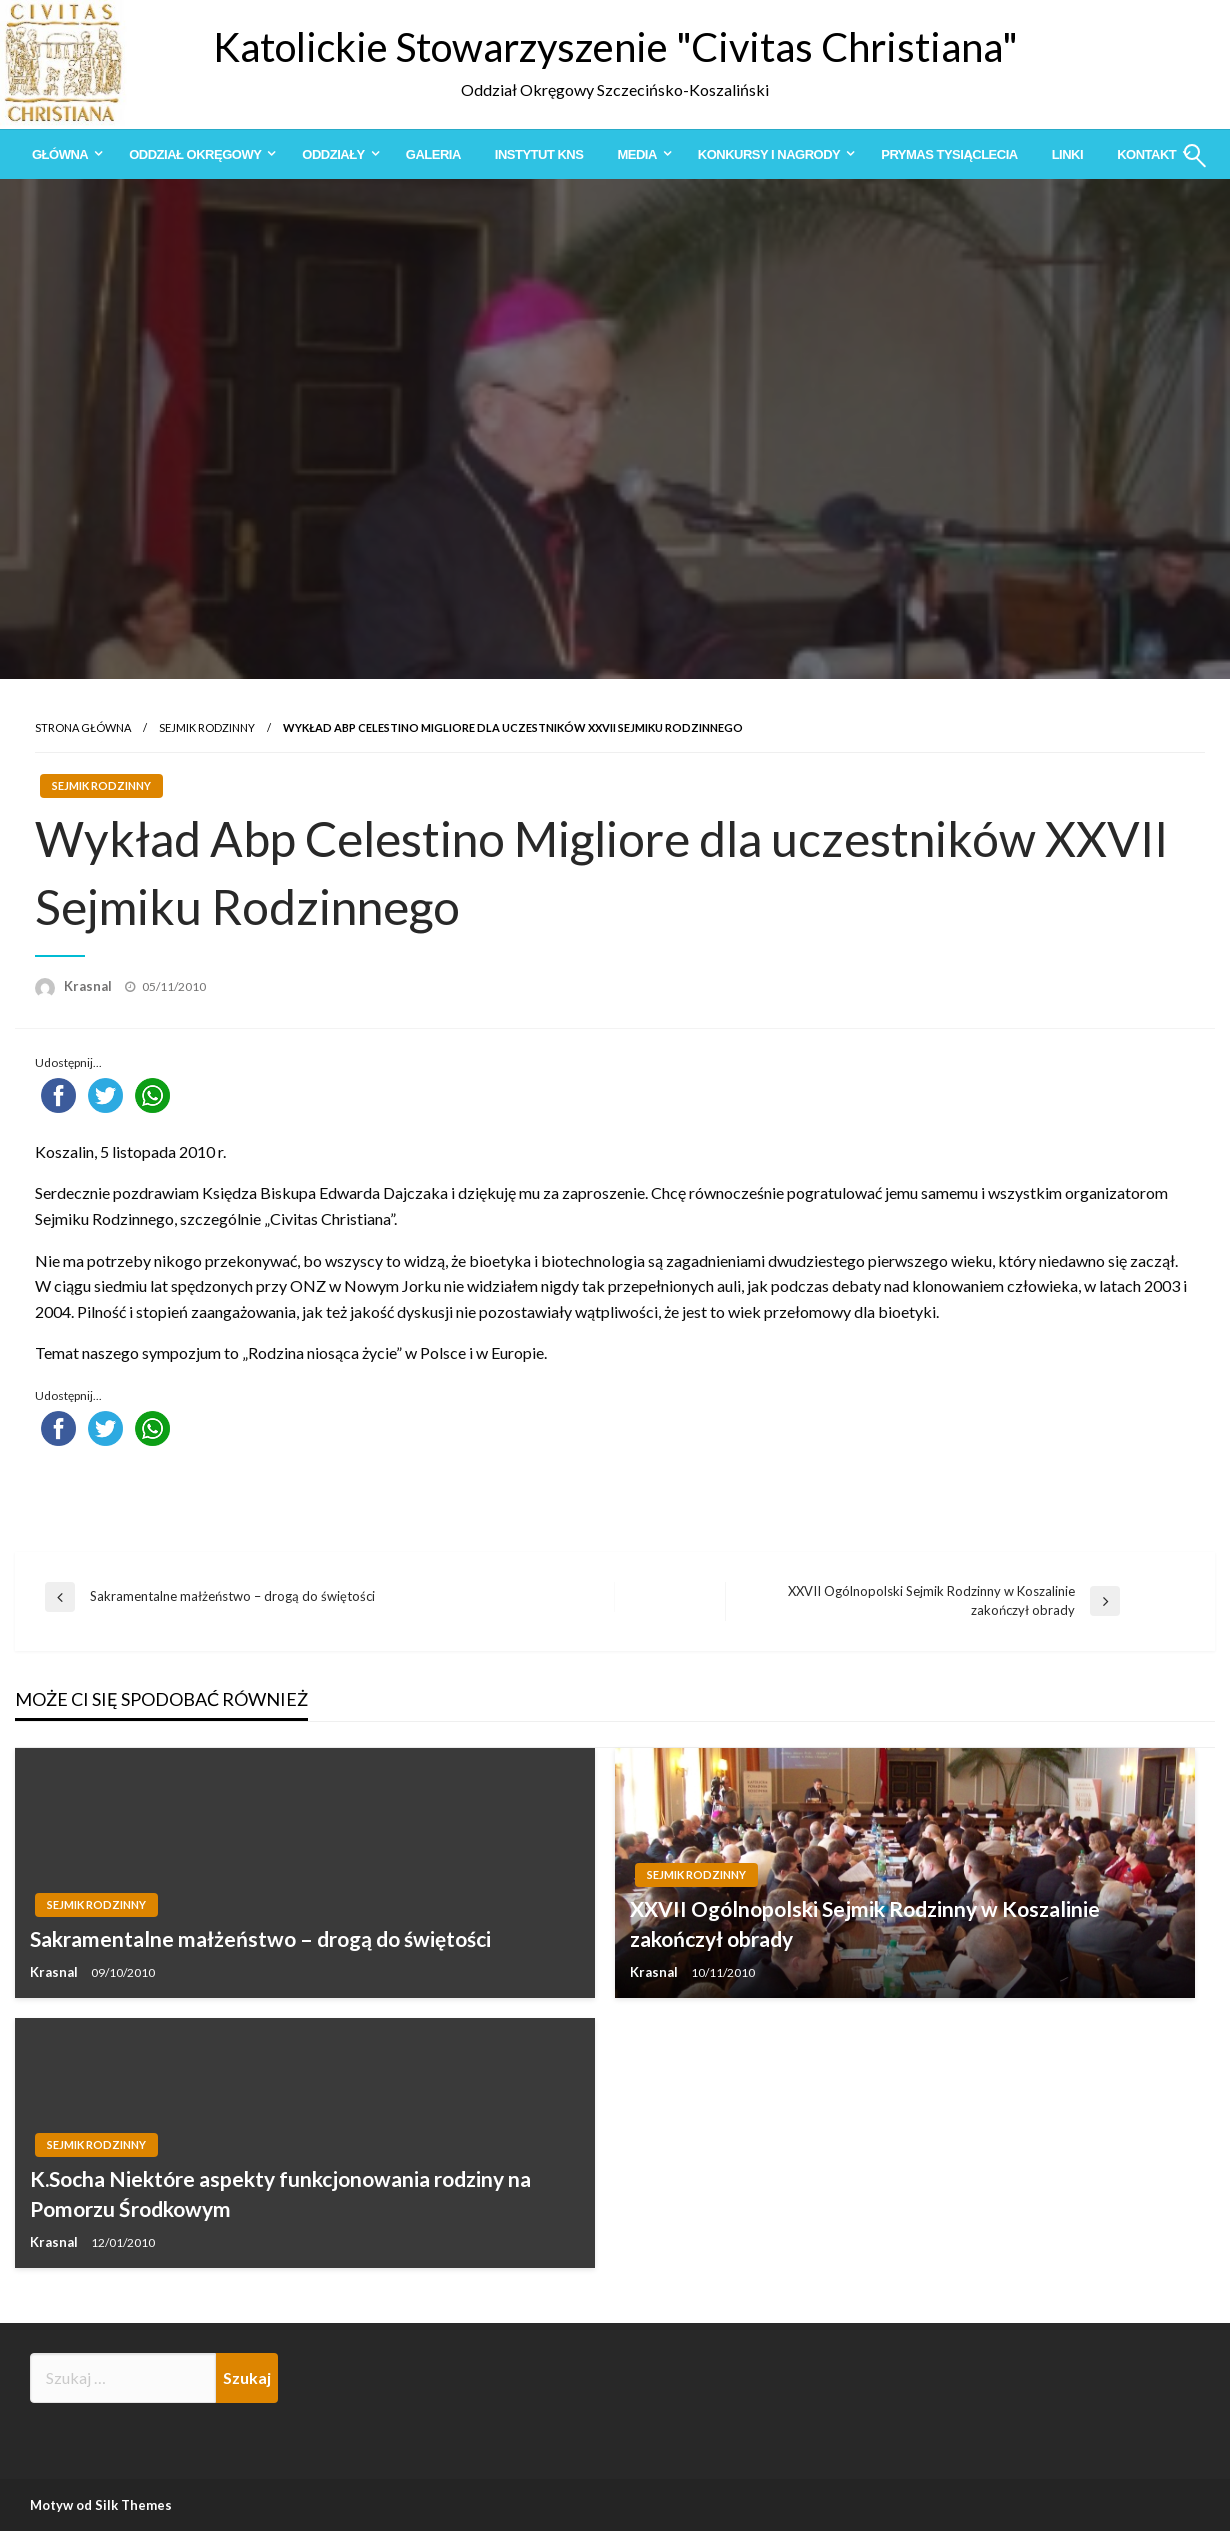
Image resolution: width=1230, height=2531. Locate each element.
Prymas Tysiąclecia (949, 154)
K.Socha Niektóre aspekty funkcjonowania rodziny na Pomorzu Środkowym (280, 2193)
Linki (1067, 154)
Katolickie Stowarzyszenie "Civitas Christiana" (615, 47)
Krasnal (89, 986)
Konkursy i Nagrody (769, 154)
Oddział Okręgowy (195, 154)
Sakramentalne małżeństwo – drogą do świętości (260, 1938)
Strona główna (83, 727)
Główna (60, 154)
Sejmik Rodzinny (207, 727)
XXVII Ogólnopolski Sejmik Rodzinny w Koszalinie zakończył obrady (865, 1923)
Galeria (433, 154)
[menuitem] (63, 154)
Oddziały (333, 154)
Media (636, 154)
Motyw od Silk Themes (101, 2505)
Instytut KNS (539, 154)
